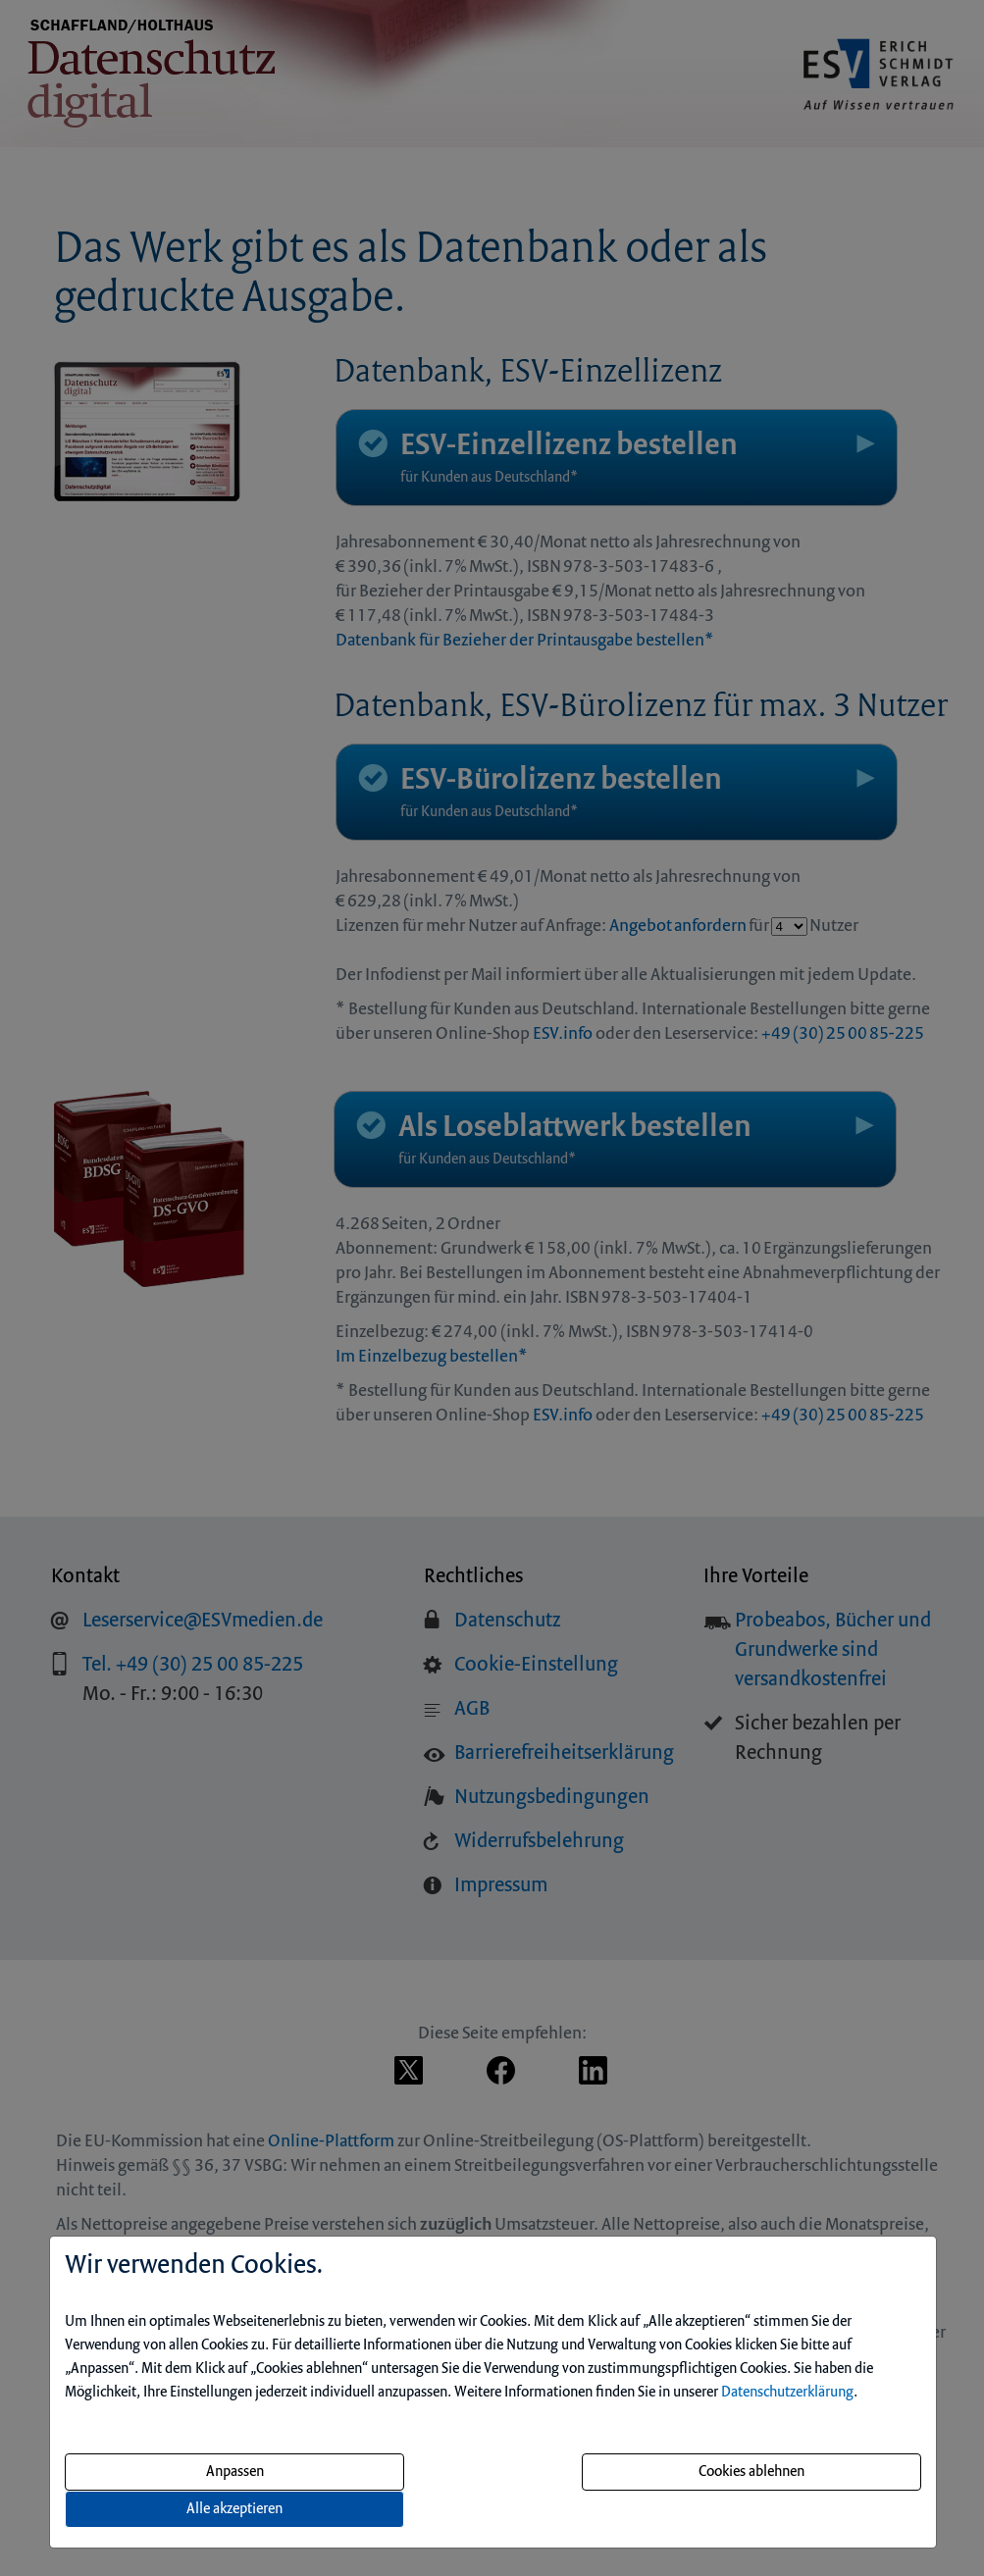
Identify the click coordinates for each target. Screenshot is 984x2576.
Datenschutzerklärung (787, 2392)
